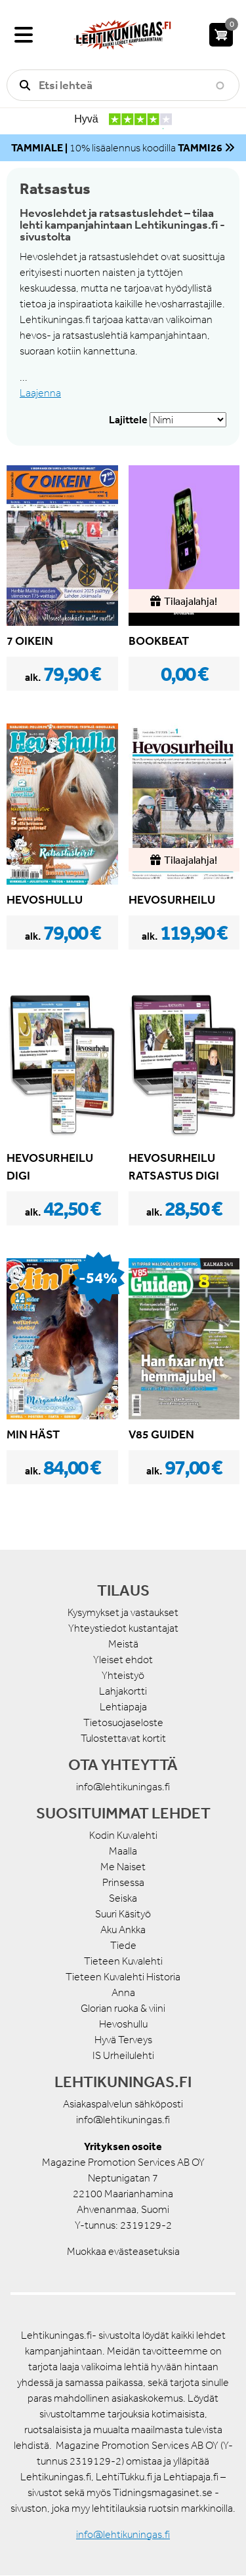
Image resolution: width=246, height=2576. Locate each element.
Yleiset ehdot (123, 1659)
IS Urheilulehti (123, 2055)
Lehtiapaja (123, 1707)
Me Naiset (123, 1866)
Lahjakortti (123, 1691)
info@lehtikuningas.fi (123, 1786)
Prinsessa (123, 1882)
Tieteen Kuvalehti (123, 1961)
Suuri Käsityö (123, 1914)
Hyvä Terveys (123, 2039)
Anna (123, 1992)
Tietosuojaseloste (123, 1722)
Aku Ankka (123, 1929)
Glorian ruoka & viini (123, 2008)
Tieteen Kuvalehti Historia (123, 1976)
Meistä (123, 1644)
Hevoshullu (123, 2024)
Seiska (123, 1898)
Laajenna (40, 393)
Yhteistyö (123, 1675)
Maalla (123, 1851)
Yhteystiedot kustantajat (123, 1628)
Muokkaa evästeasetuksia (123, 2251)
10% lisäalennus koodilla (116, 148)
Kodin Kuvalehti (123, 1835)
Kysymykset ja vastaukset (123, 1612)
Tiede (123, 1945)
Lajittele (128, 419)
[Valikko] (24, 35)
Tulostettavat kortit (123, 1738)
